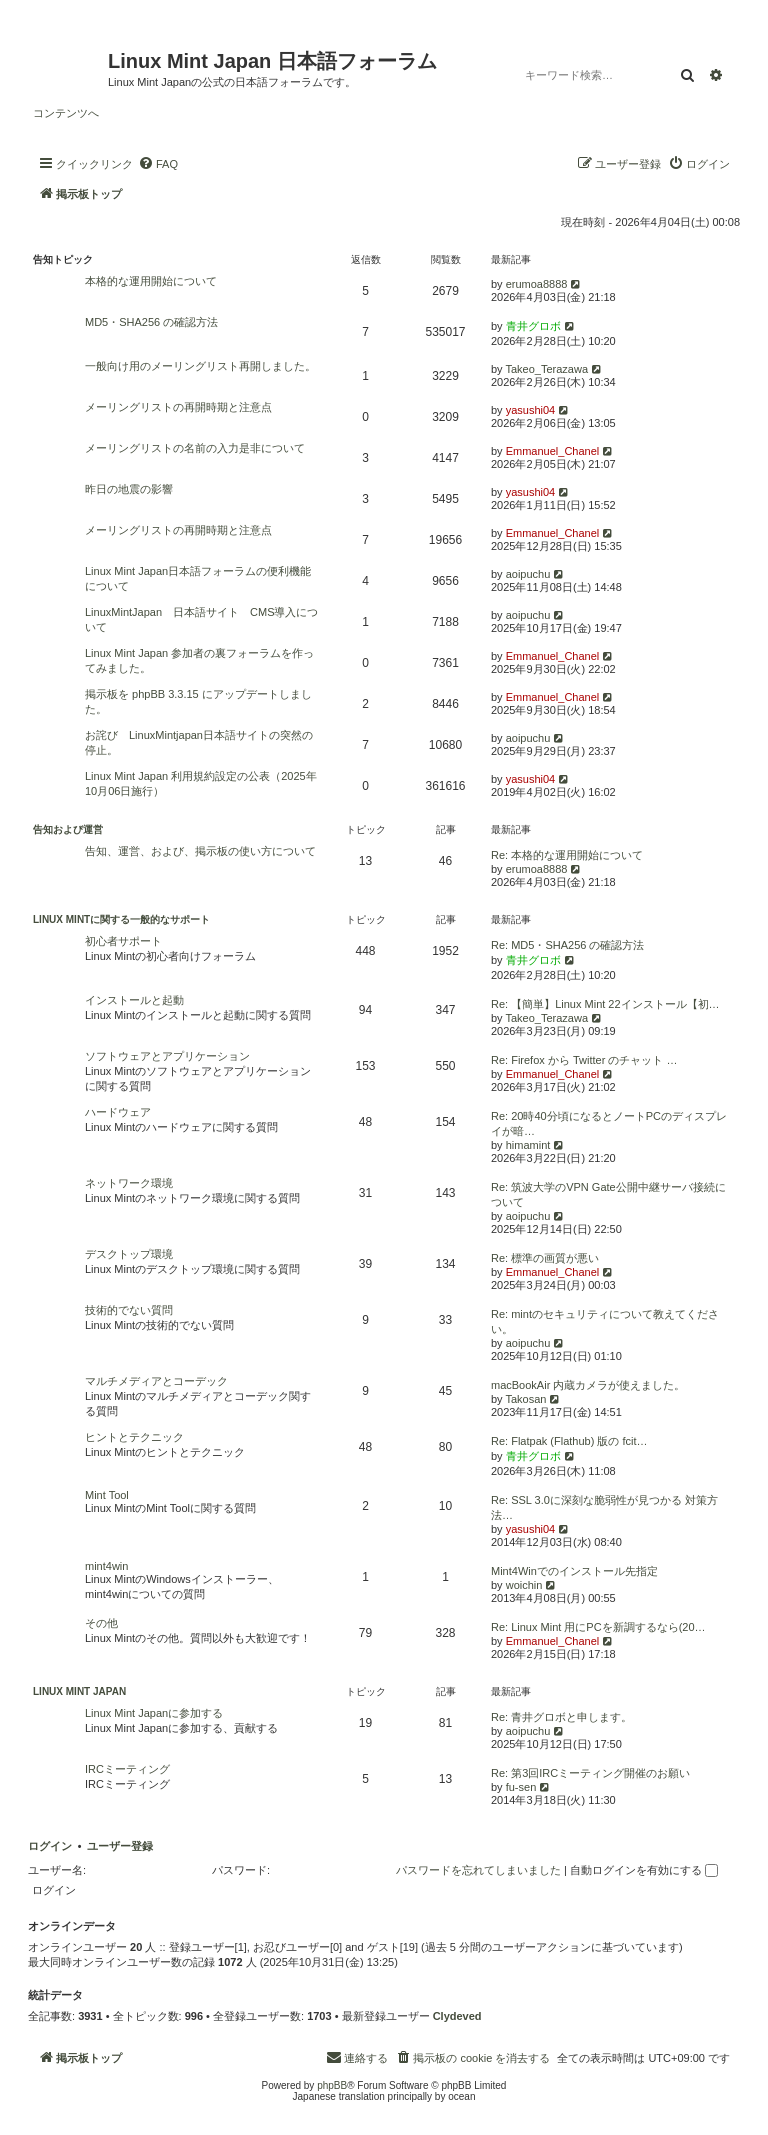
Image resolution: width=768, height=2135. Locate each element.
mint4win (106, 1566)
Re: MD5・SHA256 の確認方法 (567, 945)
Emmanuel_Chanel (553, 451)
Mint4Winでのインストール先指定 (574, 1571)
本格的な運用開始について (151, 281)
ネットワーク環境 (129, 1183)
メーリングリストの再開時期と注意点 (178, 407)
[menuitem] (158, 164)
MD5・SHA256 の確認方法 (151, 322)
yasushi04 (531, 410)
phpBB (332, 2085)
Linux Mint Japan (79, 1691)
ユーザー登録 (120, 1846)
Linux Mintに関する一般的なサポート (121, 919)
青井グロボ (533, 326)
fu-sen (521, 1787)
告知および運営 (68, 829)
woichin (524, 1585)
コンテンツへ (66, 113)
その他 (101, 1623)
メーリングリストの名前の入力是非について (195, 448)
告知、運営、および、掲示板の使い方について (200, 851)
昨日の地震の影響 (129, 489)
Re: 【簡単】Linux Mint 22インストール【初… (605, 1004)
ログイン (50, 1846)
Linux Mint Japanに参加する (154, 1713)
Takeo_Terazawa (546, 369)
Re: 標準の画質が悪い (545, 1258)
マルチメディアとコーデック (156, 1381)
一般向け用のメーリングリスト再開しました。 (200, 366)
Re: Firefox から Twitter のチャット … (584, 1060)
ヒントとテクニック (134, 1437)
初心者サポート (123, 941)
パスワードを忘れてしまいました (478, 1870)
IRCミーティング (127, 1769)
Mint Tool (107, 1495)
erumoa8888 (537, 284)
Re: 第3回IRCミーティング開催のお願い (590, 1773)
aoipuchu (528, 574)
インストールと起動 (134, 1000)
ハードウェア (118, 1112)
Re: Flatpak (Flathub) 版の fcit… (569, 1441)
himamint (528, 1145)
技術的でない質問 (129, 1310)
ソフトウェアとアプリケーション (167, 1056)
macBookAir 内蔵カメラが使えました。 (588, 1385)
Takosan (525, 1399)
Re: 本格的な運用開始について (567, 855)
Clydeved (457, 2016)
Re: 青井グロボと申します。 (561, 1717)
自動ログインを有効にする (644, 1870)
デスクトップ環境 (129, 1254)
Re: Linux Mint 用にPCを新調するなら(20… (598, 1627)
